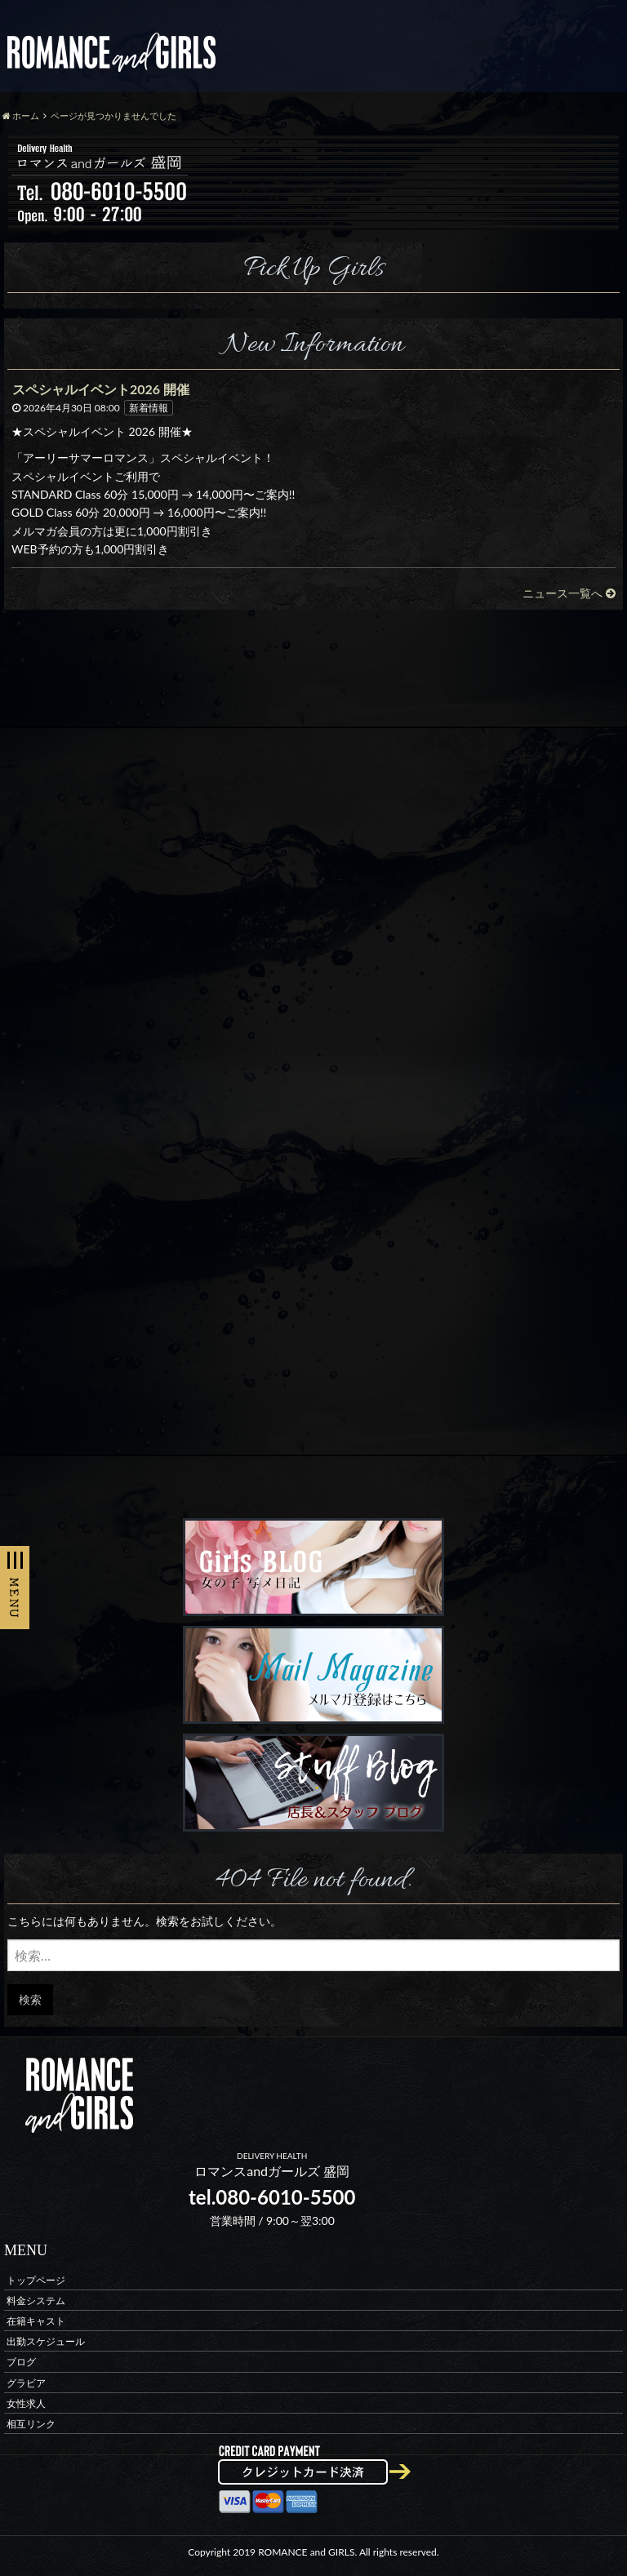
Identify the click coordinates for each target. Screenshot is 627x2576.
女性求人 (26, 2402)
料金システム (36, 2300)
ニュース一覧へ (569, 593)
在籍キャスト (36, 2320)
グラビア (26, 2382)
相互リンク (31, 2423)
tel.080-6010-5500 (272, 2197)
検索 (30, 1999)
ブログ (21, 2362)
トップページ (36, 2279)
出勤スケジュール (46, 2341)
